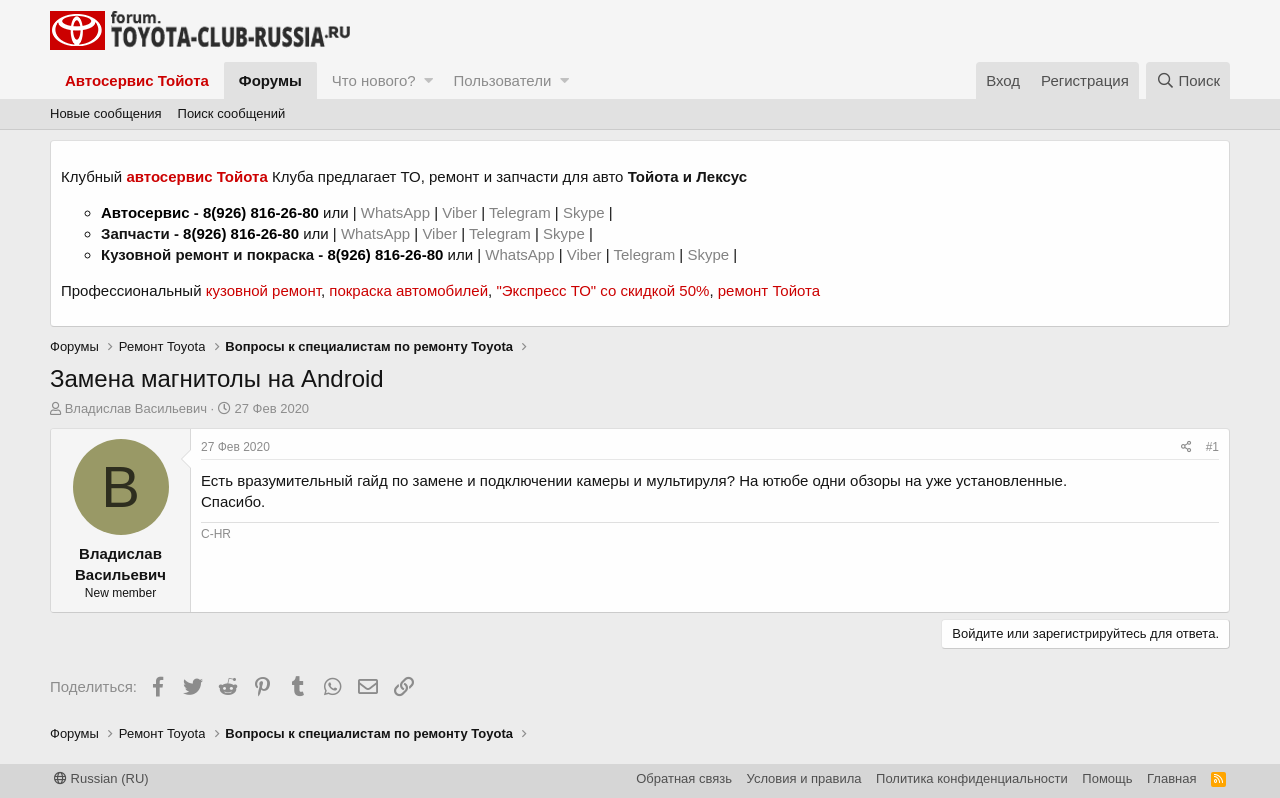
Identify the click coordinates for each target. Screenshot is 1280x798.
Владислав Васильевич (136, 408)
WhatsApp (397, 212)
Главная (1171, 778)
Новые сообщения (106, 113)
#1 (1212, 447)
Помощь (1107, 778)
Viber (459, 212)
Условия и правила (804, 778)
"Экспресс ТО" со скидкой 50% (602, 290)
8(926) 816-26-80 (261, 212)
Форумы (270, 80)
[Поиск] (1188, 80)
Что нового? (374, 80)
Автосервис (145, 212)
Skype (586, 212)
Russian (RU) (101, 778)
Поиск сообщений (232, 113)
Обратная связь (684, 778)
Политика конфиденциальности (972, 778)
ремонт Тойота (769, 290)
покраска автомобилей (408, 290)
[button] (428, 80)
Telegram (522, 212)
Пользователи (502, 80)
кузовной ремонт (263, 290)
